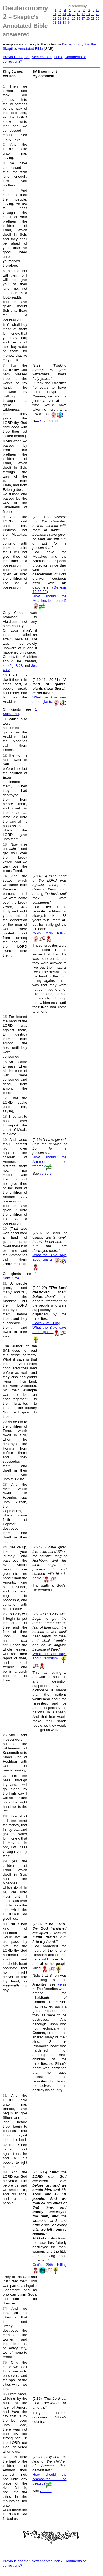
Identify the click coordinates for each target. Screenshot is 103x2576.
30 (97, 18)
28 (88, 18)
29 (92, 18)
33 (64, 22)
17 (83, 14)
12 (59, 14)
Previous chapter (16, 57)
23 (64, 18)
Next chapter (42, 57)
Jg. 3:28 (16, 665)
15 (73, 14)
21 (54, 18)
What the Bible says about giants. (49, 699)
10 (97, 10)
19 (92, 14)
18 (88, 14)
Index (58, 57)
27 (83, 18)
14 (69, 14)
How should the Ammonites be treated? (49, 1161)
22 (59, 18)
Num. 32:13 (49, 421)
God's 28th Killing (46, 1323)
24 (69, 18)
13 (64, 14)
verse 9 (46, 1173)
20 (97, 14)
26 (78, 18)
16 (78, 14)
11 (54, 14)
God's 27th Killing (49, 933)
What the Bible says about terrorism (49, 1656)
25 (73, 18)
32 (59, 22)
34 (69, 22)
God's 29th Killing (49, 2265)
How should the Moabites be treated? (49, 598)
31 (54, 22)
